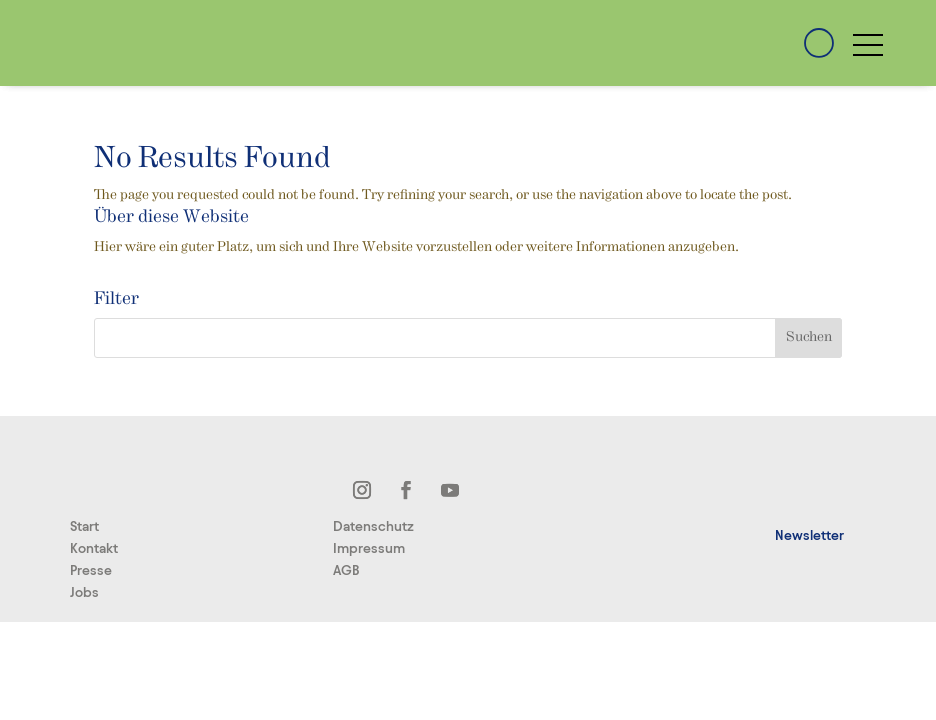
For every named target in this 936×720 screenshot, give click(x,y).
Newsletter (809, 535)
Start (84, 526)
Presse (91, 570)
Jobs (84, 592)
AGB (346, 570)
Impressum (369, 548)
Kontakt (94, 548)
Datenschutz (373, 526)
